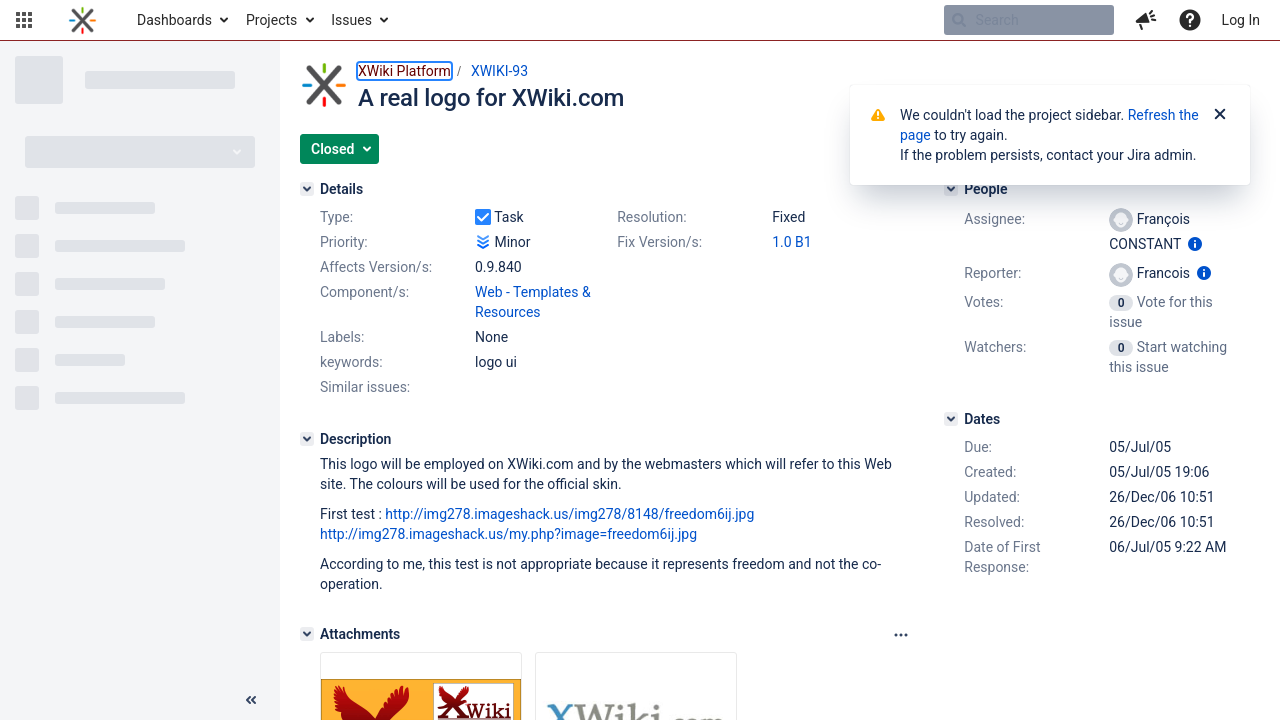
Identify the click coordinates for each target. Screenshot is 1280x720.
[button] (24, 20)
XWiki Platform (404, 71)
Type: (336, 217)
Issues (351, 20)
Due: (978, 447)
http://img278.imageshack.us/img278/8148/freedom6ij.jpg (569, 514)
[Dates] (951, 419)
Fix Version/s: (659, 242)
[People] (951, 189)
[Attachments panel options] (901, 635)
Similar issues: (365, 387)
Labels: (342, 337)
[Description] (307, 439)
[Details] (307, 189)
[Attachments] (307, 634)
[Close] (1220, 115)
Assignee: (994, 219)
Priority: (344, 242)
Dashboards (174, 20)
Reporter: (992, 273)
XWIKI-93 (499, 71)
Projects (271, 20)
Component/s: (364, 292)
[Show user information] (1195, 244)
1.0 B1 (792, 242)
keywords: (351, 362)
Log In (1241, 20)
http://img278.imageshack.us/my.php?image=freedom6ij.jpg (508, 534)
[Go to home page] (82, 20)
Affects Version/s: (376, 267)
